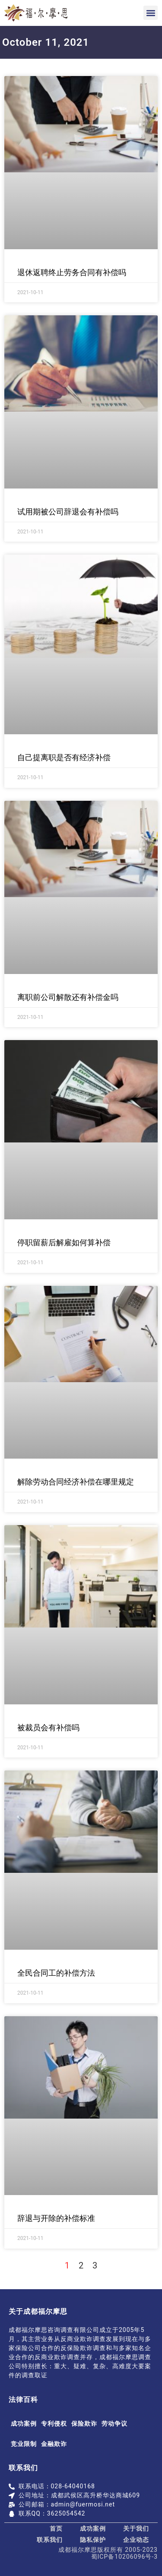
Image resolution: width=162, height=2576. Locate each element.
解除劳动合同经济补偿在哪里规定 (75, 1481)
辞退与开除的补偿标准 (56, 2218)
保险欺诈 (84, 2423)
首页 (56, 2528)
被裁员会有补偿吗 (48, 1727)
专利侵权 (54, 2423)
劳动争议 (114, 2423)
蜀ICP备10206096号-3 (124, 2556)
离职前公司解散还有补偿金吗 (67, 997)
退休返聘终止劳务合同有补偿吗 (71, 272)
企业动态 (136, 2539)
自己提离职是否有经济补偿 (64, 757)
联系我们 (50, 2539)
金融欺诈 (54, 2443)
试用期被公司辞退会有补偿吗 (67, 511)
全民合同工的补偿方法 (56, 1972)
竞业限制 (24, 2443)
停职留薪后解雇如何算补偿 (64, 1242)
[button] (150, 13)
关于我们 (136, 2528)
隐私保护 (93, 2539)
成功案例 (24, 2423)
